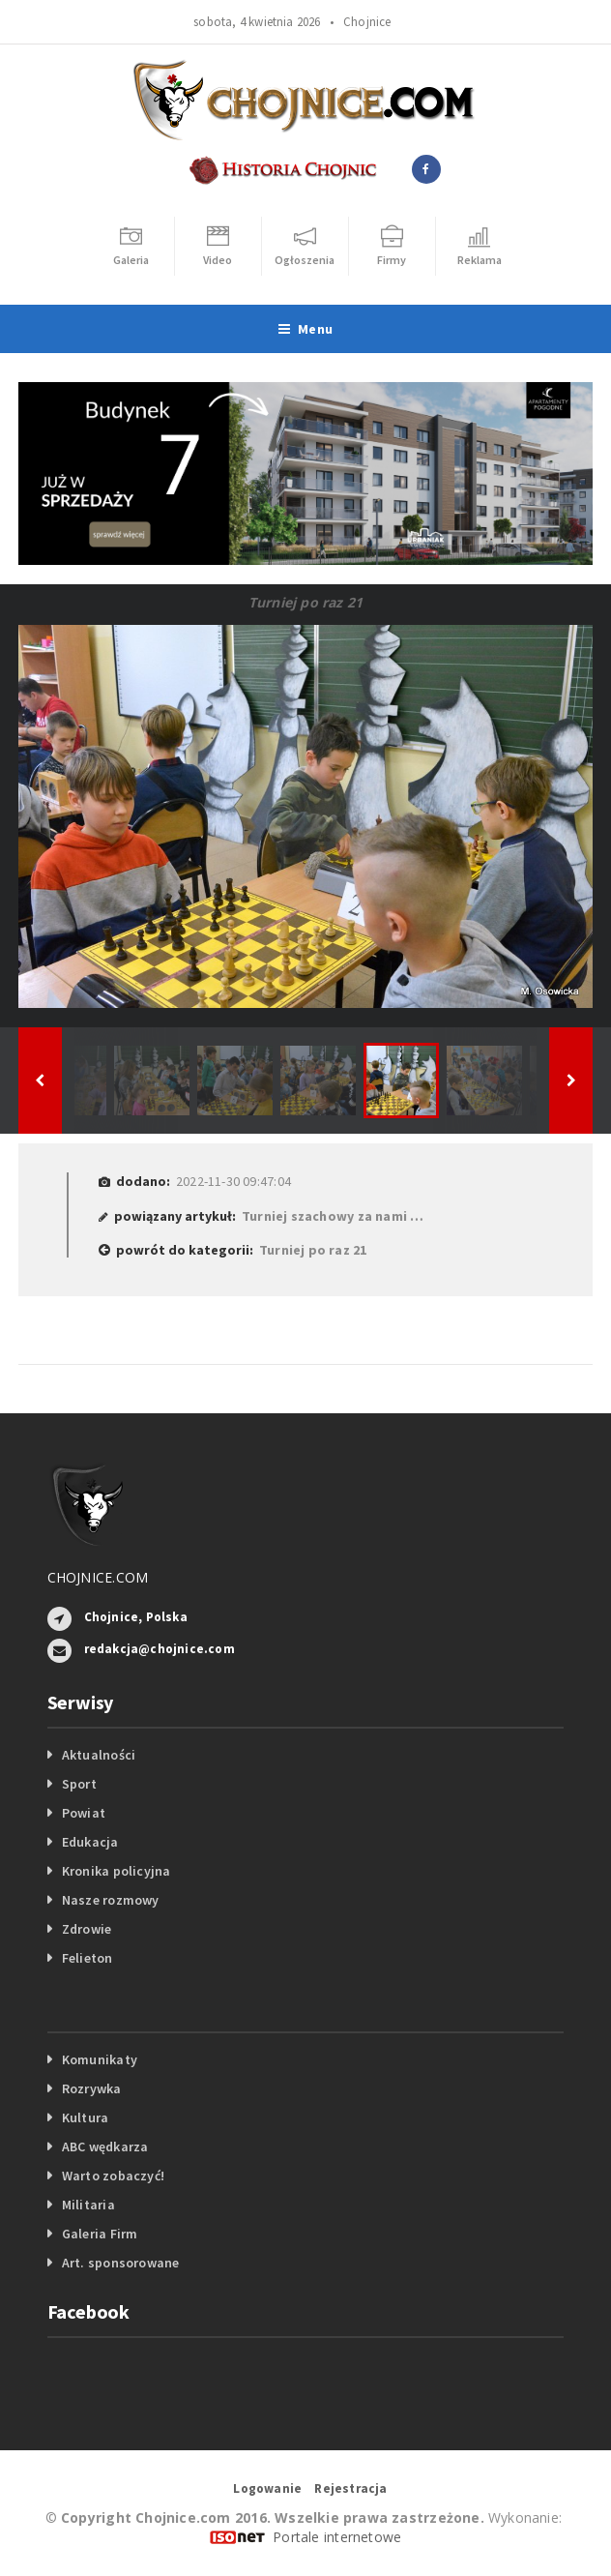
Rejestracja (350, 2488)
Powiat (83, 1812)
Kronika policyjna (116, 1871)
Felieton (87, 1958)
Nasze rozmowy (111, 1900)
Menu (305, 329)
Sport (79, 1783)
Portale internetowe (337, 2537)
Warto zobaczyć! (113, 2175)
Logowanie (267, 2488)
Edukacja (90, 1842)
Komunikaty (99, 2059)
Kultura (85, 2117)
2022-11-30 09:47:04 (233, 1181)
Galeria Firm (100, 2233)
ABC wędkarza (105, 2146)
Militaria (88, 2204)
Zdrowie (86, 1929)
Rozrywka (92, 2088)
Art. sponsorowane (121, 2262)
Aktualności (98, 1754)
